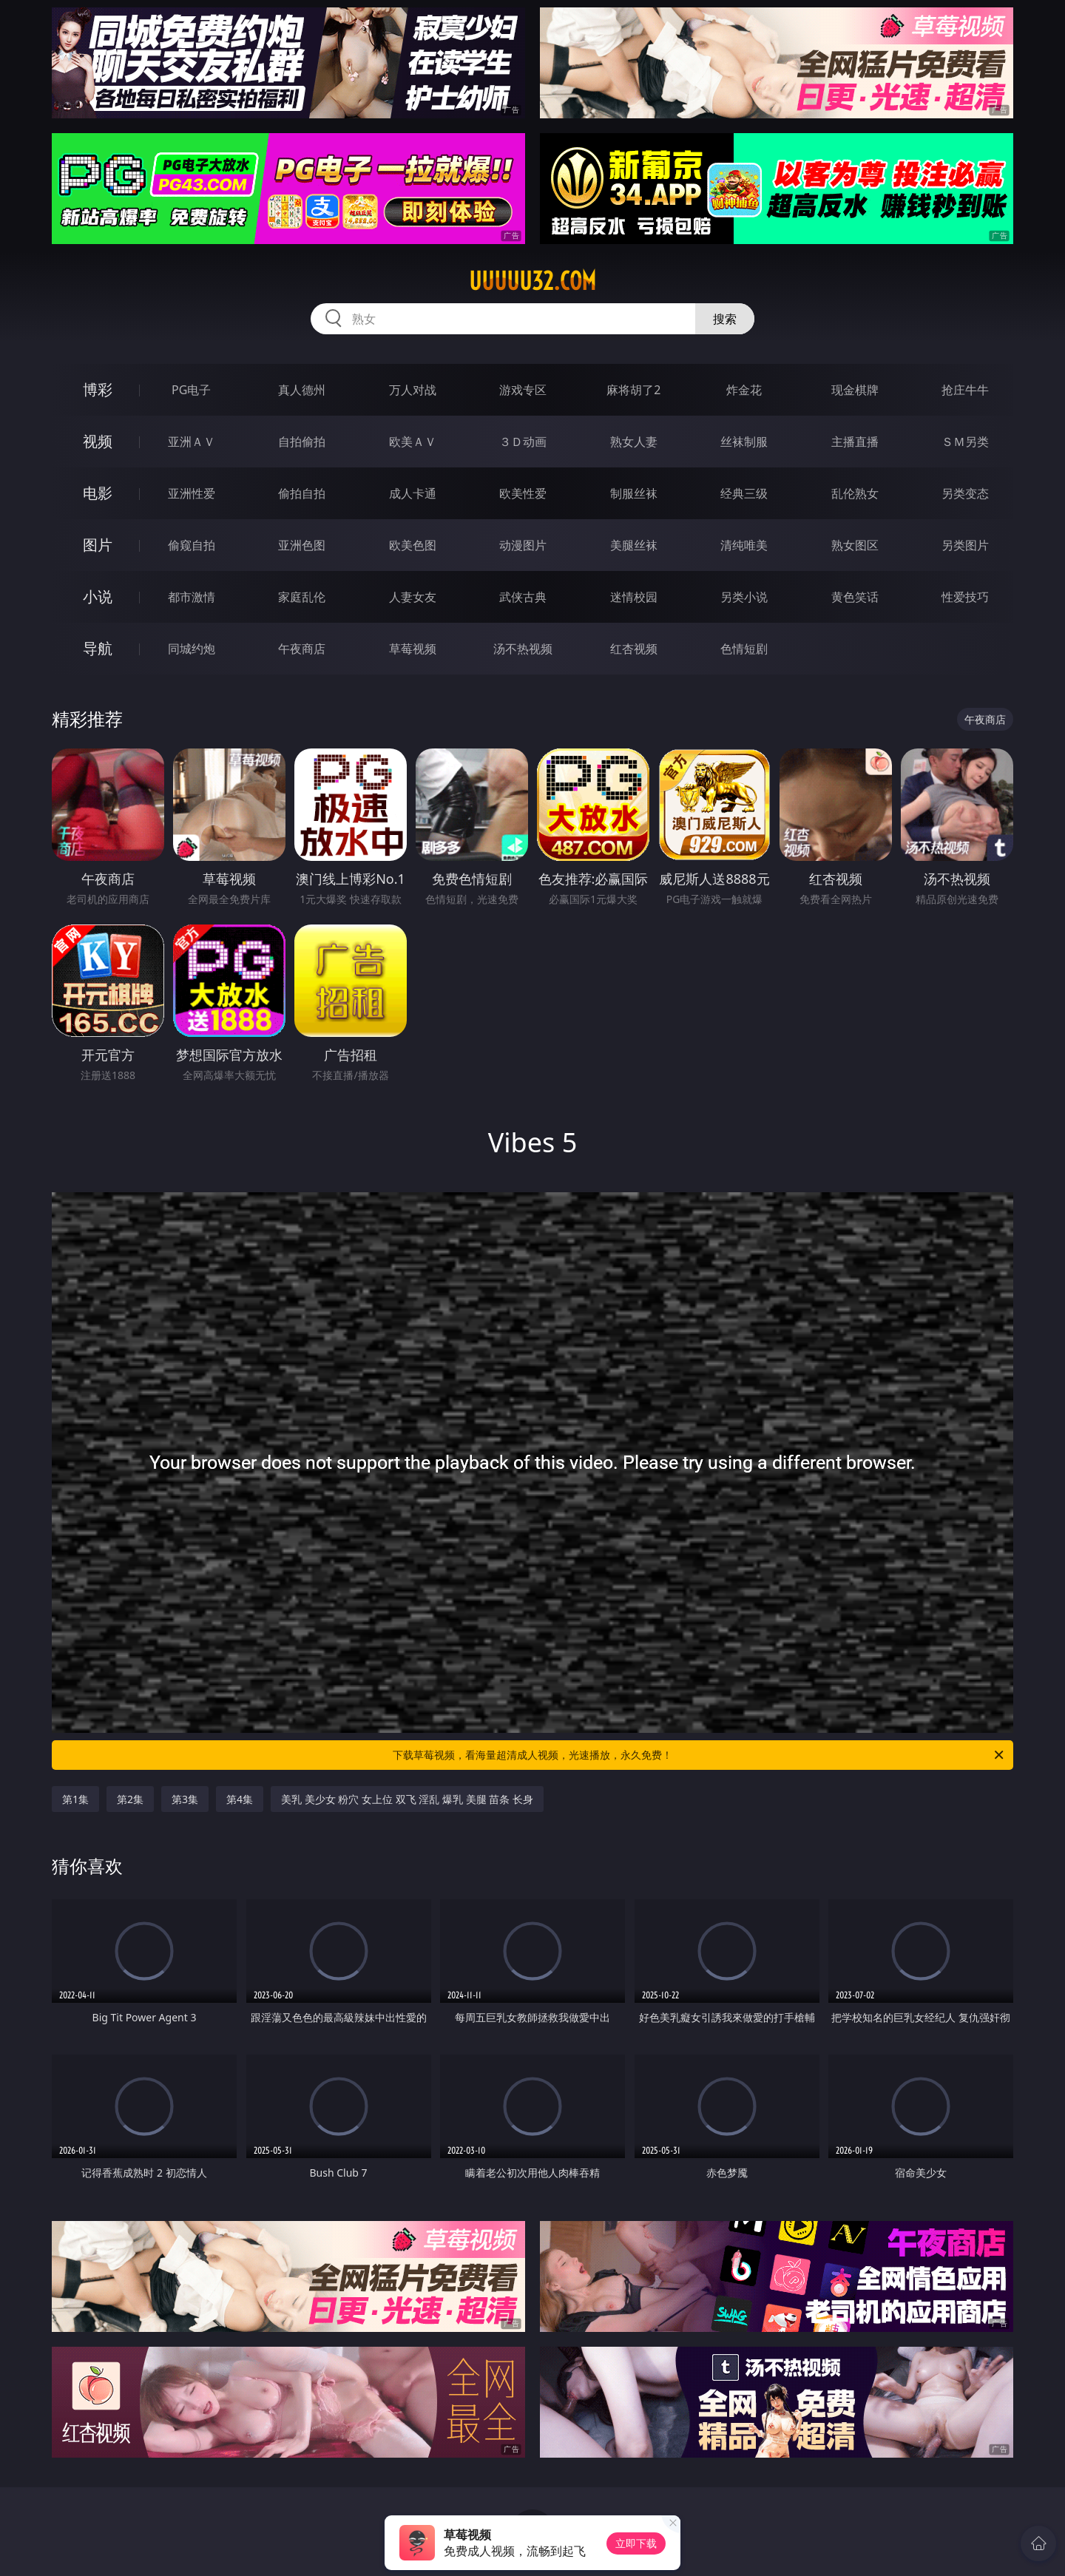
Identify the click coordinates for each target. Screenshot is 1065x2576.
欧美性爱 (523, 493)
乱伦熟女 (855, 493)
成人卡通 (412, 493)
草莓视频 (412, 648)
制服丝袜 (633, 493)
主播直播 (855, 441)
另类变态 (965, 493)
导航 (97, 648)
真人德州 (301, 390)
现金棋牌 (855, 390)
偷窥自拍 (191, 545)
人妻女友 (412, 597)
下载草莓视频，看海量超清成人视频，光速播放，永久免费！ (699, 1755)
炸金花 (744, 390)
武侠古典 (523, 597)
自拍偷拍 (301, 441)
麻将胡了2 (633, 390)
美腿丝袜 (633, 545)
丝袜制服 (744, 441)
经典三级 (744, 493)
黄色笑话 (855, 597)
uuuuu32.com (532, 281)
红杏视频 (633, 648)
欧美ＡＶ (412, 441)
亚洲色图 (301, 545)
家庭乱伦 (301, 597)
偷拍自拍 (301, 493)
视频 (97, 441)
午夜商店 (301, 648)
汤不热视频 (522, 648)
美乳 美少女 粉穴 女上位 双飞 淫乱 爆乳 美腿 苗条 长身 (407, 1799)
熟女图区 (855, 545)
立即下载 (636, 2543)
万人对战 (412, 390)
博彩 (97, 389)
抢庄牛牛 (965, 390)
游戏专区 (523, 390)
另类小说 (744, 597)
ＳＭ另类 (965, 441)
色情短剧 (744, 648)
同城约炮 (191, 648)
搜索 (725, 319)
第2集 (130, 1799)
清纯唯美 (744, 545)
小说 (97, 596)
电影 (97, 493)
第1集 (75, 1799)
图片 (97, 545)
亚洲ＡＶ (191, 441)
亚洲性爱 (191, 493)
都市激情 (191, 597)
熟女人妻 (633, 441)
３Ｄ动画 (523, 441)
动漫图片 (523, 545)
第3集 (185, 1799)
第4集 (239, 1799)
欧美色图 (412, 545)
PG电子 (191, 390)
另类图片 (965, 545)
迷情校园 (633, 597)
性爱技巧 (965, 597)
